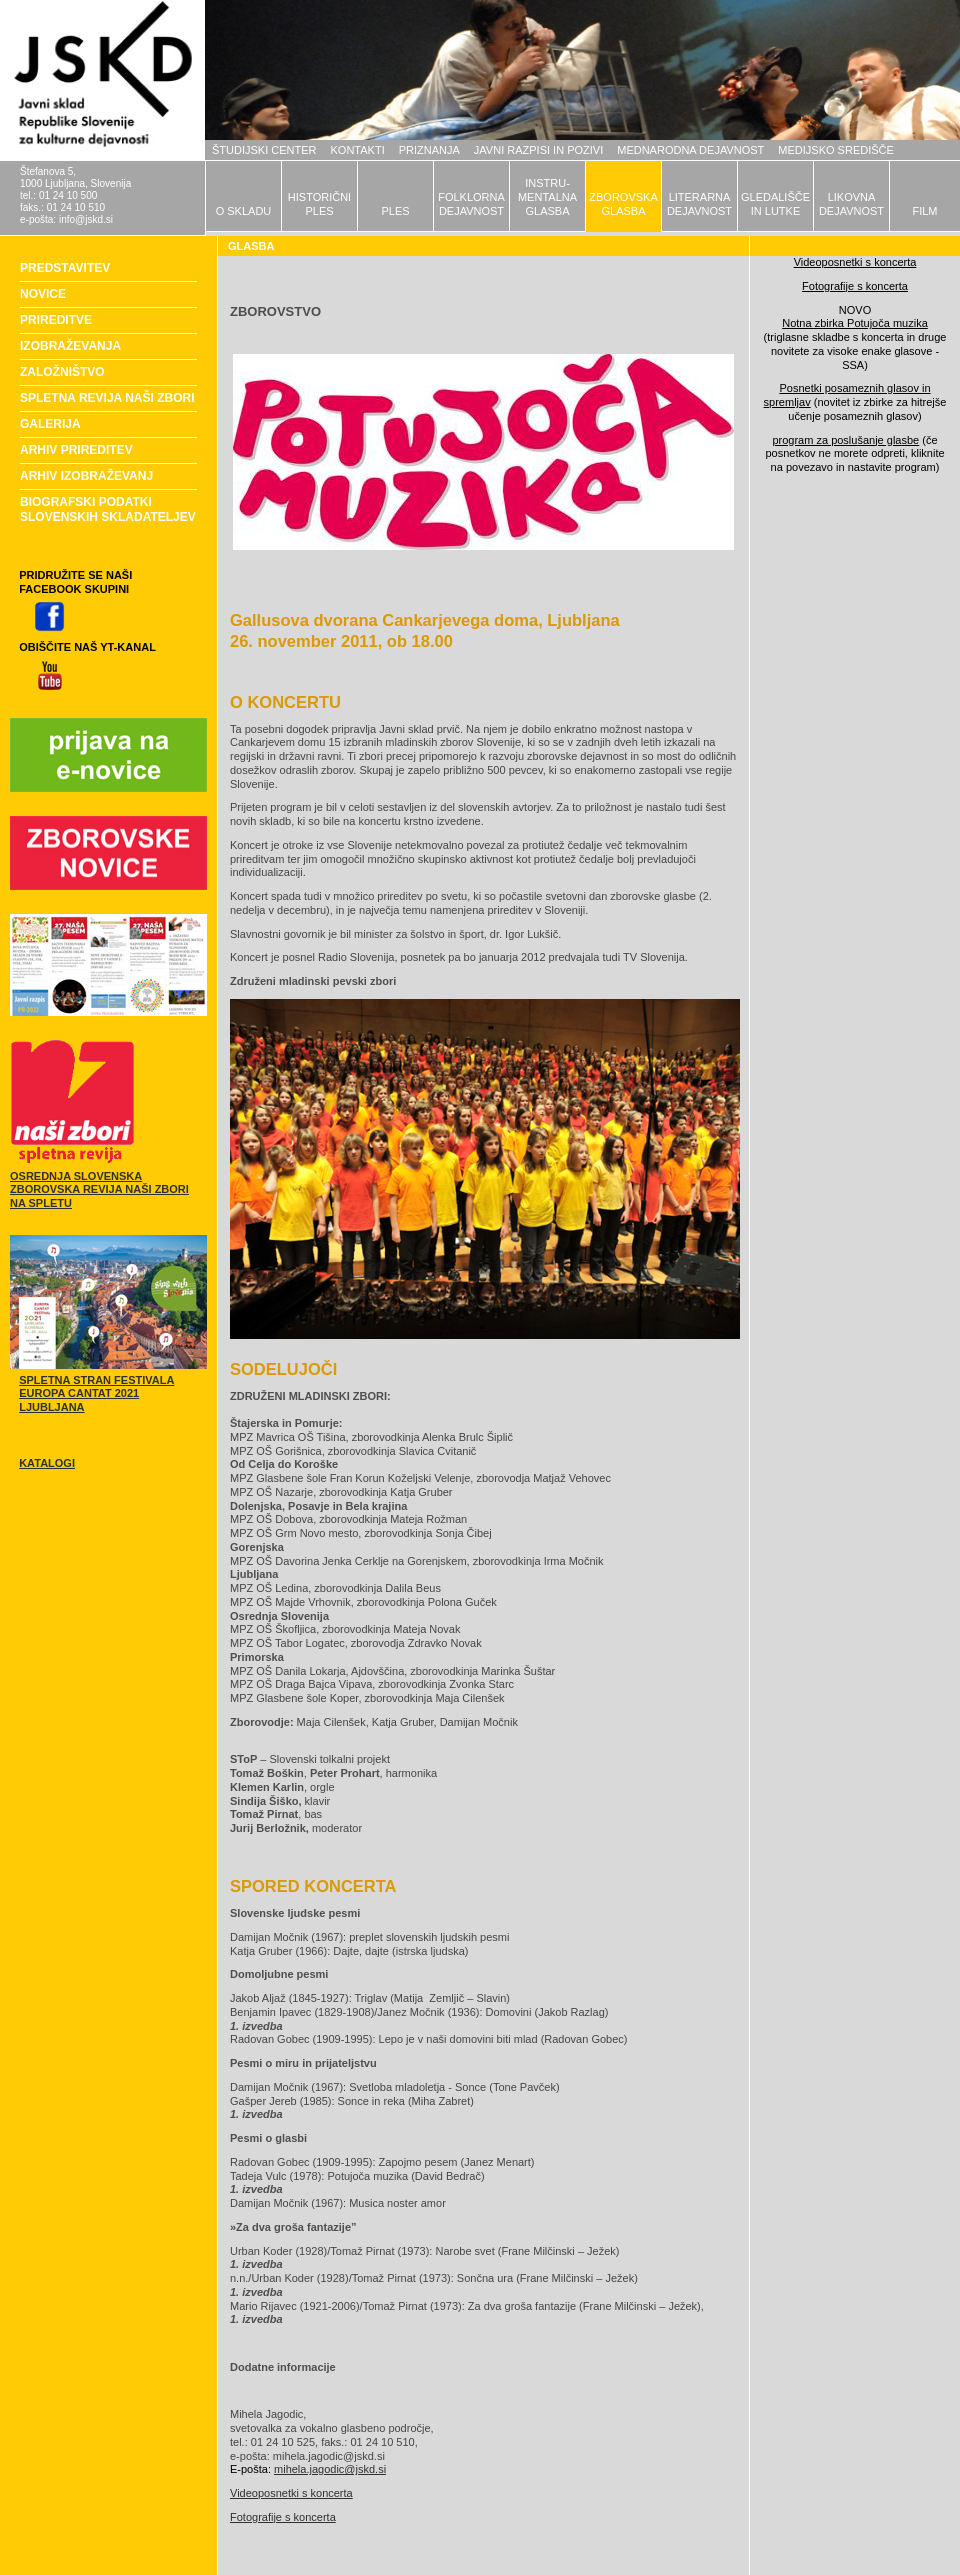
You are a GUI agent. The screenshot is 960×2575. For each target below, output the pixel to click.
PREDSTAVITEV (65, 268)
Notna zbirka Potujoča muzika (855, 323)
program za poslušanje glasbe (845, 440)
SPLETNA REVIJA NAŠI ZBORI (107, 398)
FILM (924, 211)
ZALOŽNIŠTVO (62, 372)
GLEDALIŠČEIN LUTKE (775, 204)
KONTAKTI (358, 150)
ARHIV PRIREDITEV (76, 450)
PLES (395, 211)
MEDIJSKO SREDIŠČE (836, 150)
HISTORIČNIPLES (319, 204)
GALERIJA (50, 424)
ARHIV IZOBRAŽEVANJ (86, 476)
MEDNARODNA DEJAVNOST (690, 150)
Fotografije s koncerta (283, 2517)
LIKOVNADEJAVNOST (851, 204)
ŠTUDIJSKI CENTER (264, 150)
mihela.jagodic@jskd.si (330, 2469)
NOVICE (43, 294)
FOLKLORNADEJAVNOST (471, 204)
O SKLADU (244, 211)
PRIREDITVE (56, 320)
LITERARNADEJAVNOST (699, 204)
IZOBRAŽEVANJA (70, 346)
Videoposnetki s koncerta (291, 2493)
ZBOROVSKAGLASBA (623, 204)
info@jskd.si (86, 219)
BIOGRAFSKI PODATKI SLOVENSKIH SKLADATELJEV (108, 509)
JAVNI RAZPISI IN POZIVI (538, 150)
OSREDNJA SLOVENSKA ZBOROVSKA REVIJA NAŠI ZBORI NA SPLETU (99, 1190)
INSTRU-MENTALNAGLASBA (547, 197)
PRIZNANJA (429, 150)
